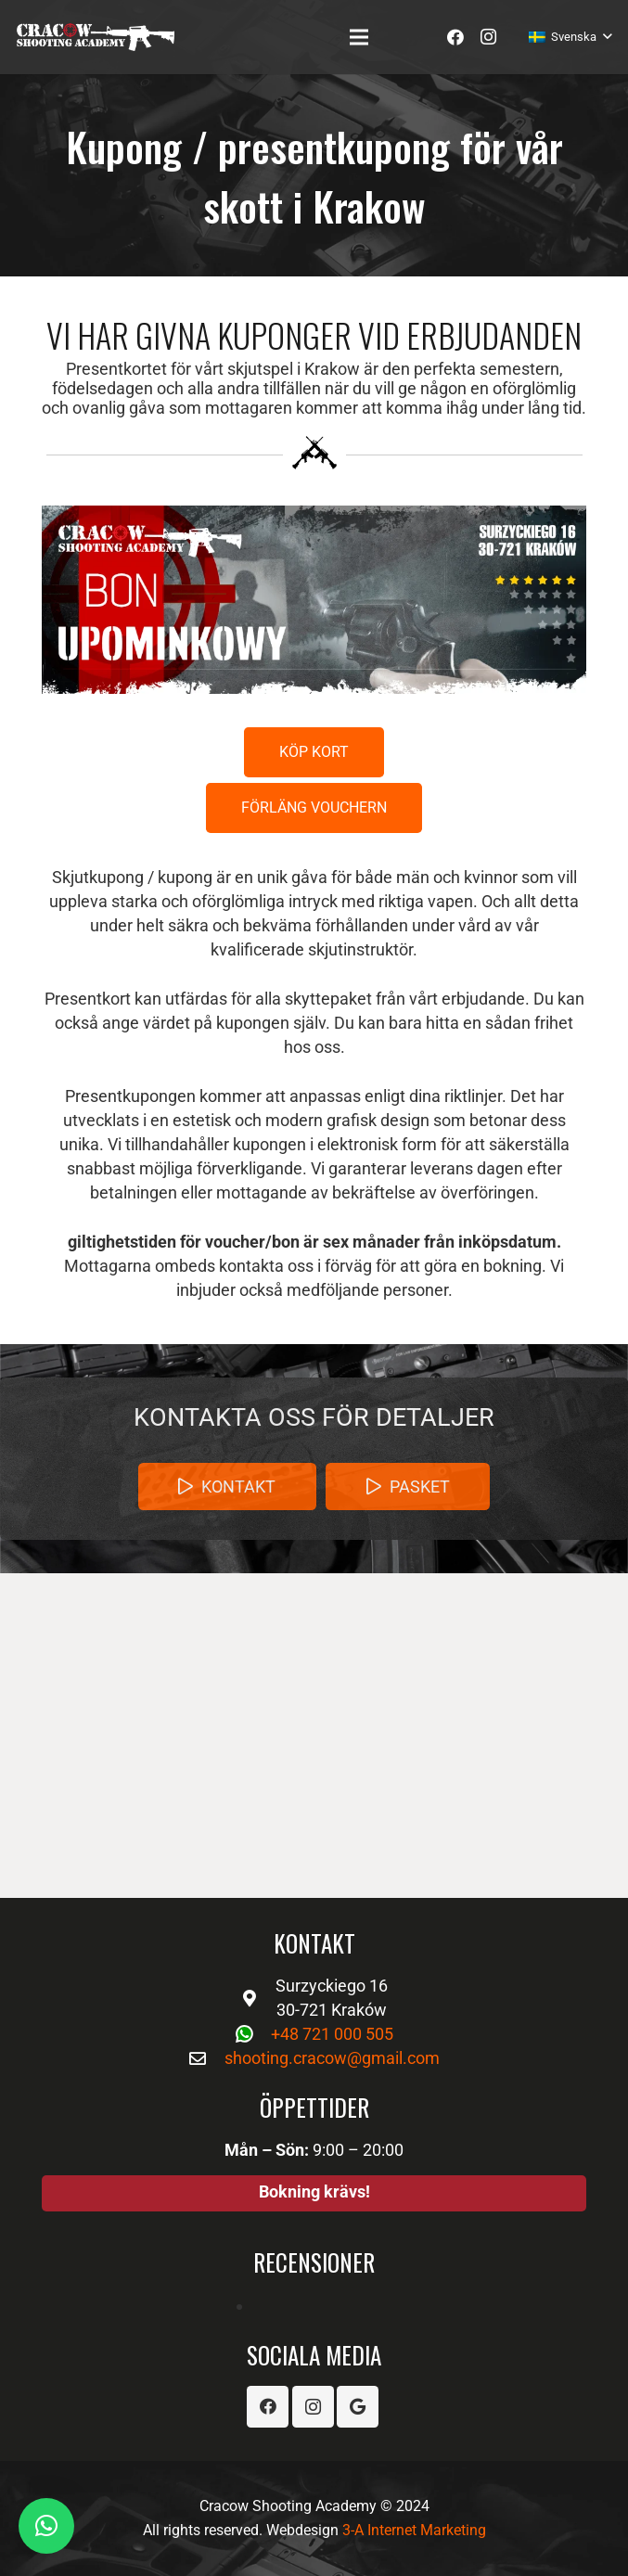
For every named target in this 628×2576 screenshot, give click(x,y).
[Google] (357, 2407)
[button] (46, 2526)
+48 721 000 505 (332, 2034)
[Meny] (359, 37)
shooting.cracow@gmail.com (332, 2058)
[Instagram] (489, 37)
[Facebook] (455, 37)
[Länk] (95, 37)
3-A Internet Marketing (414, 2530)
